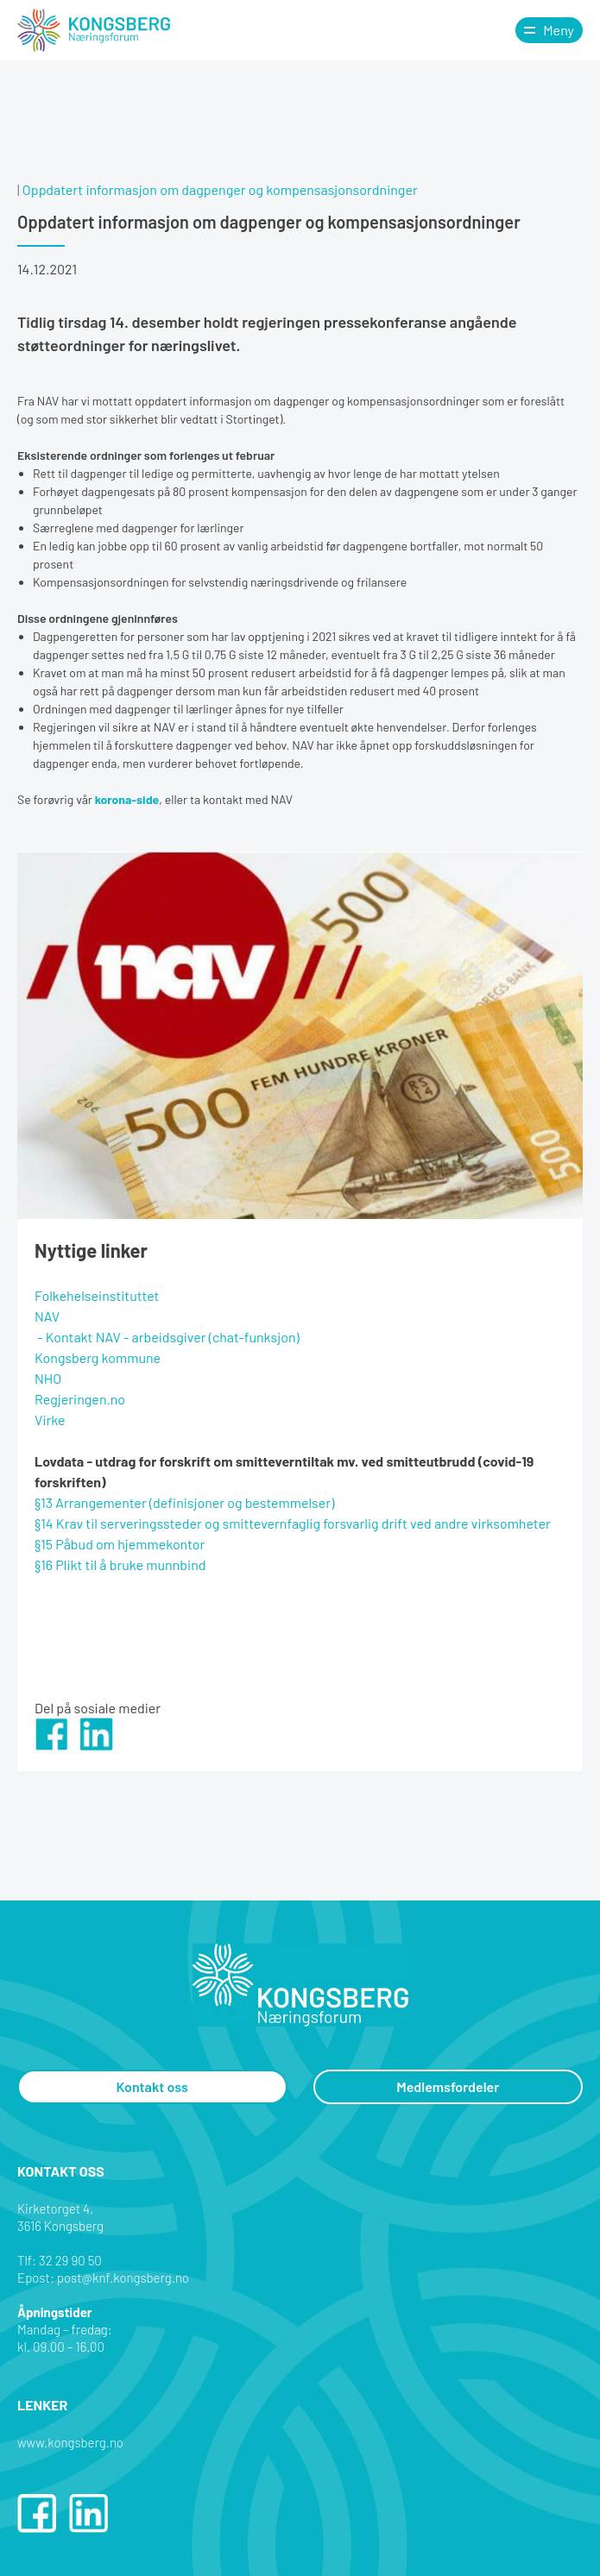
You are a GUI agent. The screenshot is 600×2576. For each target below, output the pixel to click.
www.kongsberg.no (70, 2442)
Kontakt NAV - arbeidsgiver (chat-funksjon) (173, 1337)
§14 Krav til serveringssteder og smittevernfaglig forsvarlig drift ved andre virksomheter (293, 1523)
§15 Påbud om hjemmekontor (120, 1544)
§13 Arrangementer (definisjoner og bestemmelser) (184, 1502)
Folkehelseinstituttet (97, 1295)
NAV (47, 1316)
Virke (50, 1419)
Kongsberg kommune (98, 1357)
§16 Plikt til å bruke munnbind (120, 1564)
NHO (48, 1378)
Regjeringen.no (80, 1399)
